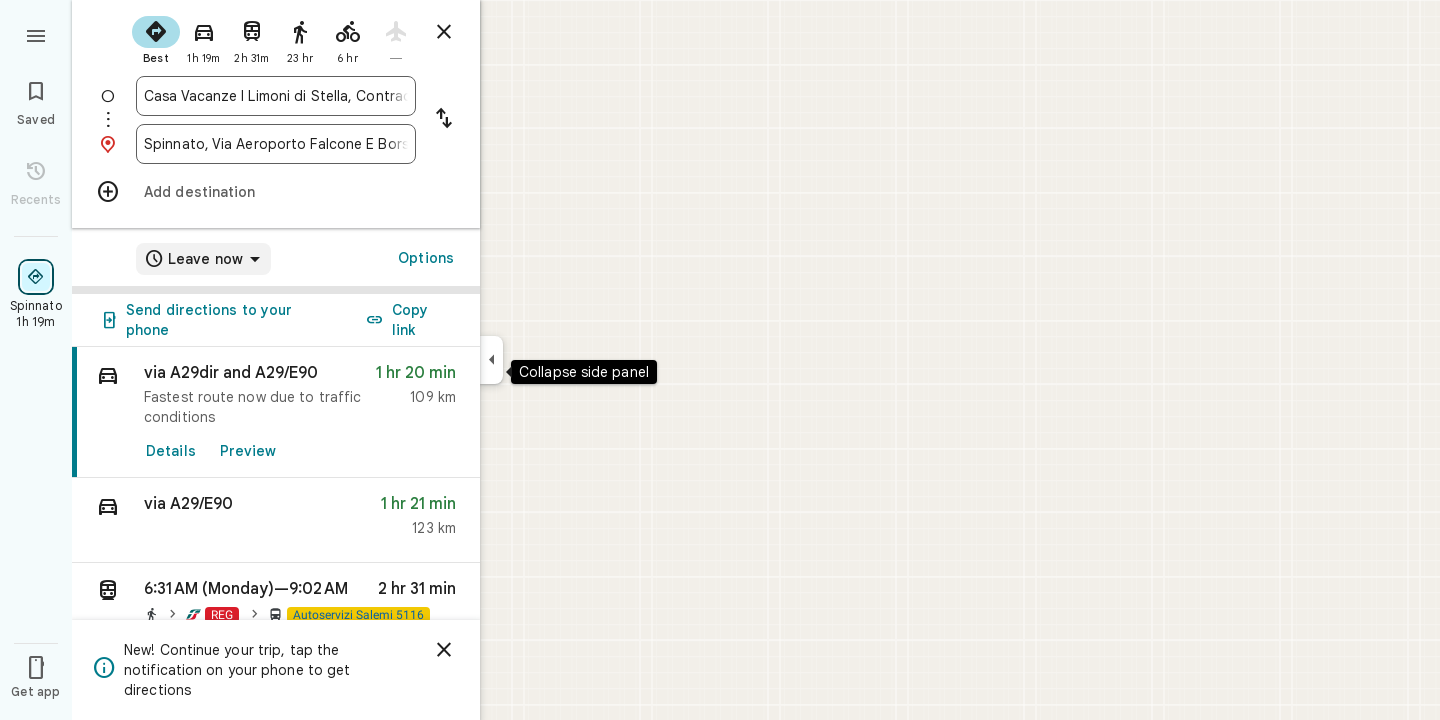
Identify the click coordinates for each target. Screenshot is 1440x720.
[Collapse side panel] (491, 360)
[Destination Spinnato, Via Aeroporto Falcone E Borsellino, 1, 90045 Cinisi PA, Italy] (276, 144)
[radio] (156, 38)
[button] (276, 520)
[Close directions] (444, 32)
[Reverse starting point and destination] (444, 120)
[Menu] (36, 34)
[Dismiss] (444, 650)
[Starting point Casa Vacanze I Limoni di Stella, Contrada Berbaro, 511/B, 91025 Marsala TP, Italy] (276, 96)
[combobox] (276, 96)
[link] (276, 412)
